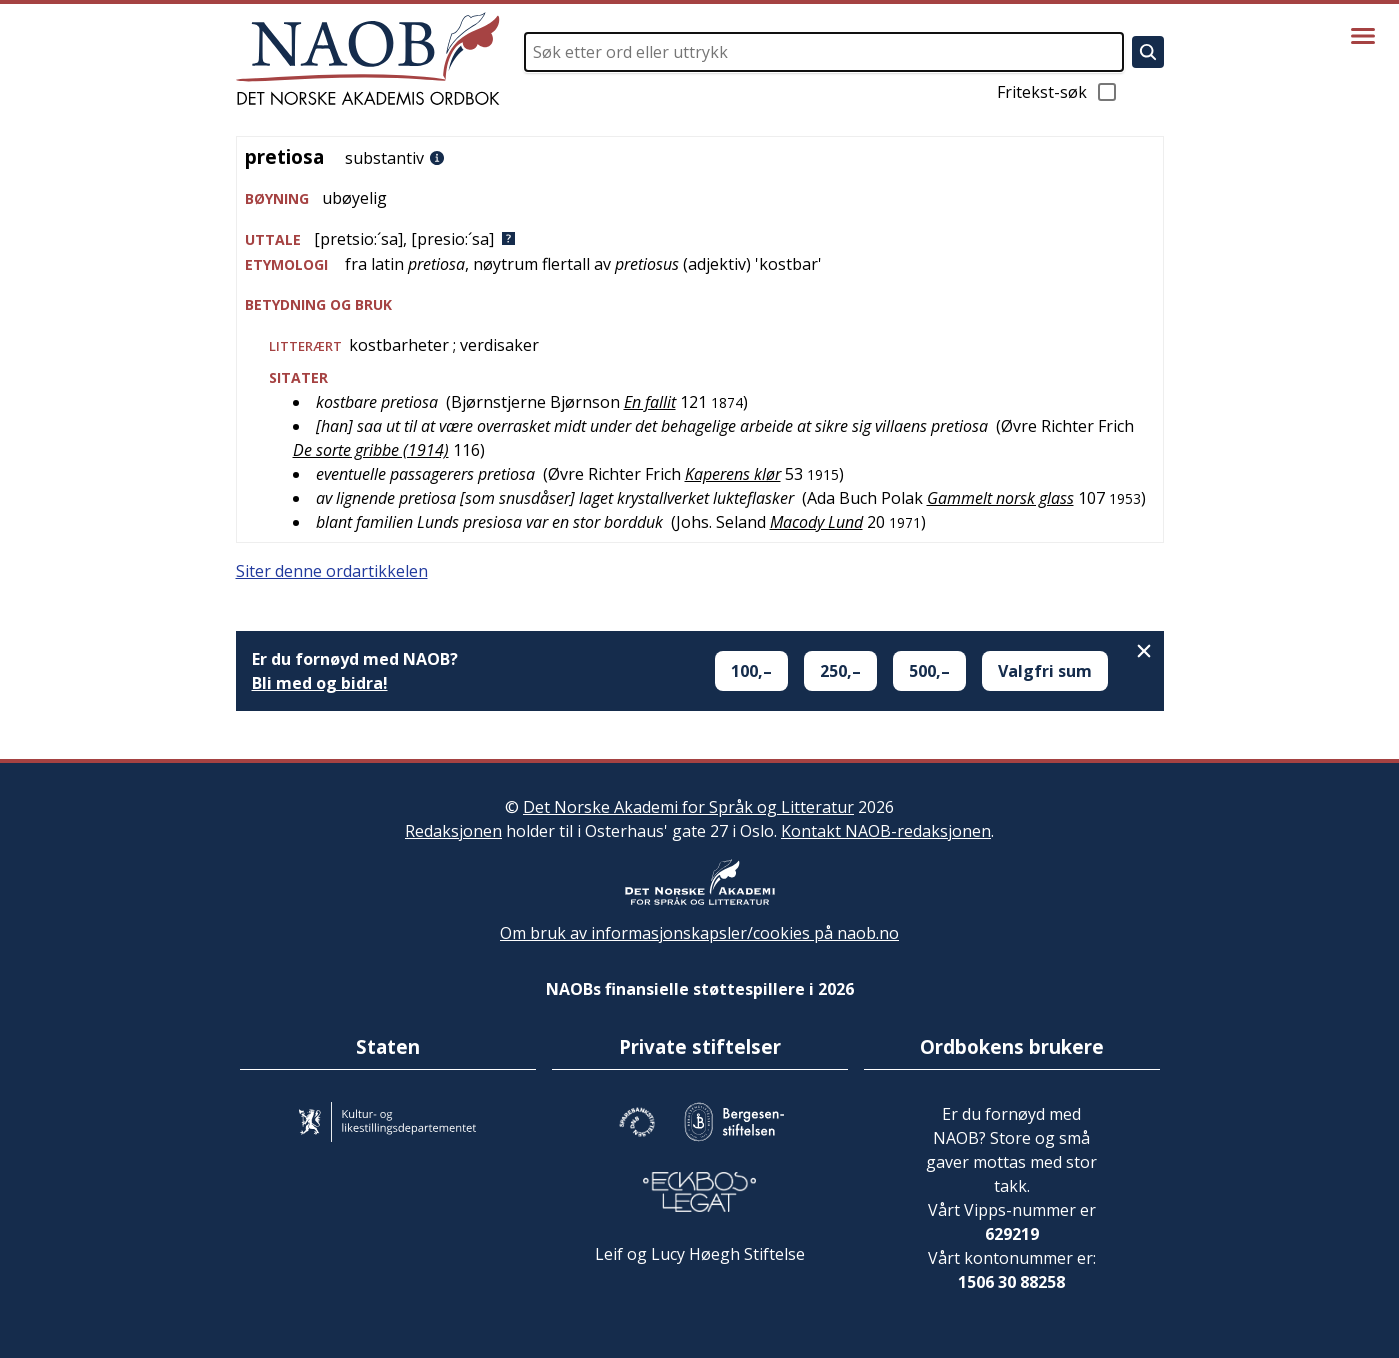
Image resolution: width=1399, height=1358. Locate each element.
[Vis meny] (1363, 36)
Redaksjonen (453, 831)
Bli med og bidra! (320, 683)
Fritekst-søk (1058, 92)
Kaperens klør (733, 474)
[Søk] (1148, 52)
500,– (929, 671)
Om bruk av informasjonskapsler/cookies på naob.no (699, 933)
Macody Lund (816, 522)
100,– (751, 671)
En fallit (650, 402)
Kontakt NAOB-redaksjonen (886, 831)
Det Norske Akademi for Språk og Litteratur (688, 807)
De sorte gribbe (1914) (371, 450)
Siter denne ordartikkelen (332, 571)
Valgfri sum (1045, 671)
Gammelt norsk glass (1000, 498)
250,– (840, 671)
